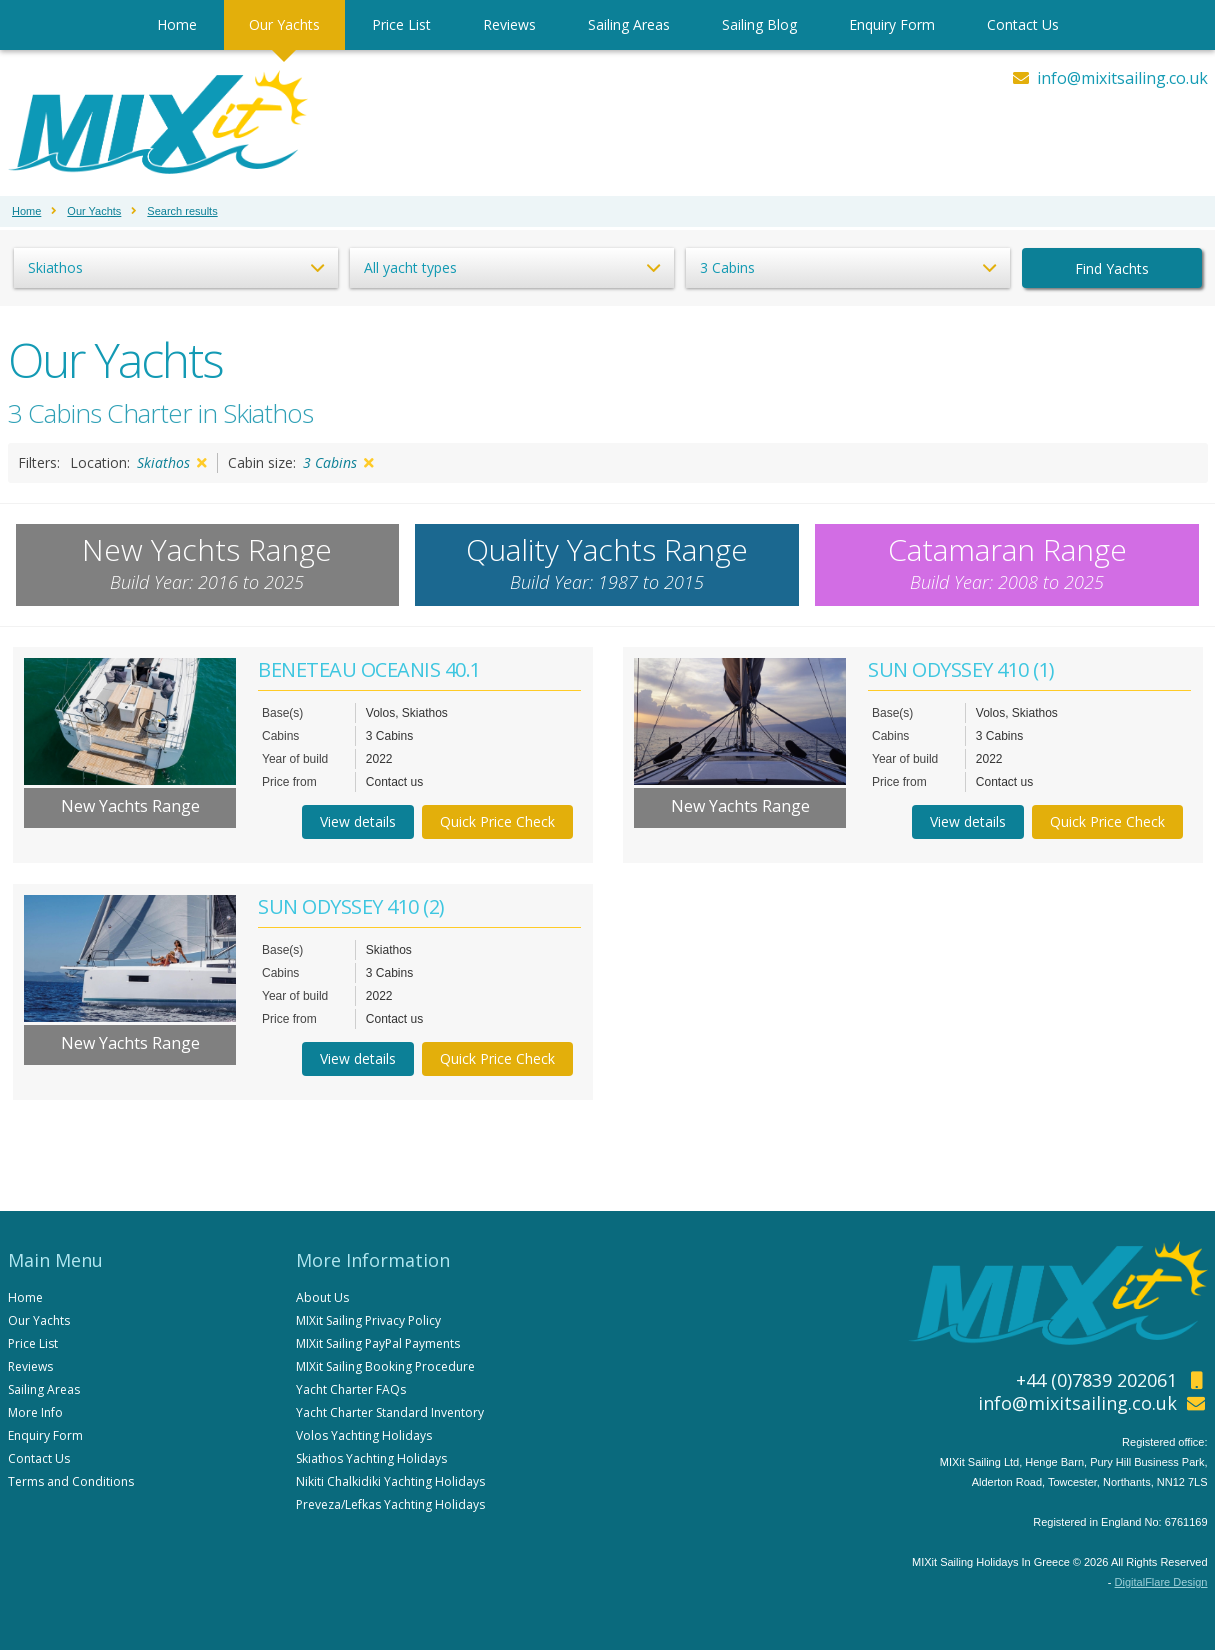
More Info (35, 1413)
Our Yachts (284, 24)
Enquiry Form (892, 24)
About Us (322, 1298)
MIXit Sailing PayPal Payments (378, 1344)
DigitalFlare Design (1161, 1583)
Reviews (509, 24)
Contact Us (1023, 24)
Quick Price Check (497, 822)
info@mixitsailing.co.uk (1122, 78)
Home (177, 24)
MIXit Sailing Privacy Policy (368, 1321)
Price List (401, 24)
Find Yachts (1112, 268)
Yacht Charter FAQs (351, 1390)
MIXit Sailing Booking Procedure (385, 1367)
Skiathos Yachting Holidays (371, 1459)
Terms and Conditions (71, 1482)
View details (358, 822)
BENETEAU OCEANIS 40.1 (369, 670)
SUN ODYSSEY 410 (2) (351, 907)
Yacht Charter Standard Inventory (390, 1413)
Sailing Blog (759, 24)
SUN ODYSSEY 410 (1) (961, 670)
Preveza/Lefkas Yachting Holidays (390, 1505)
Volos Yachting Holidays (364, 1436)
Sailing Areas (629, 24)
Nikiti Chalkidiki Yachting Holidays (390, 1482)
